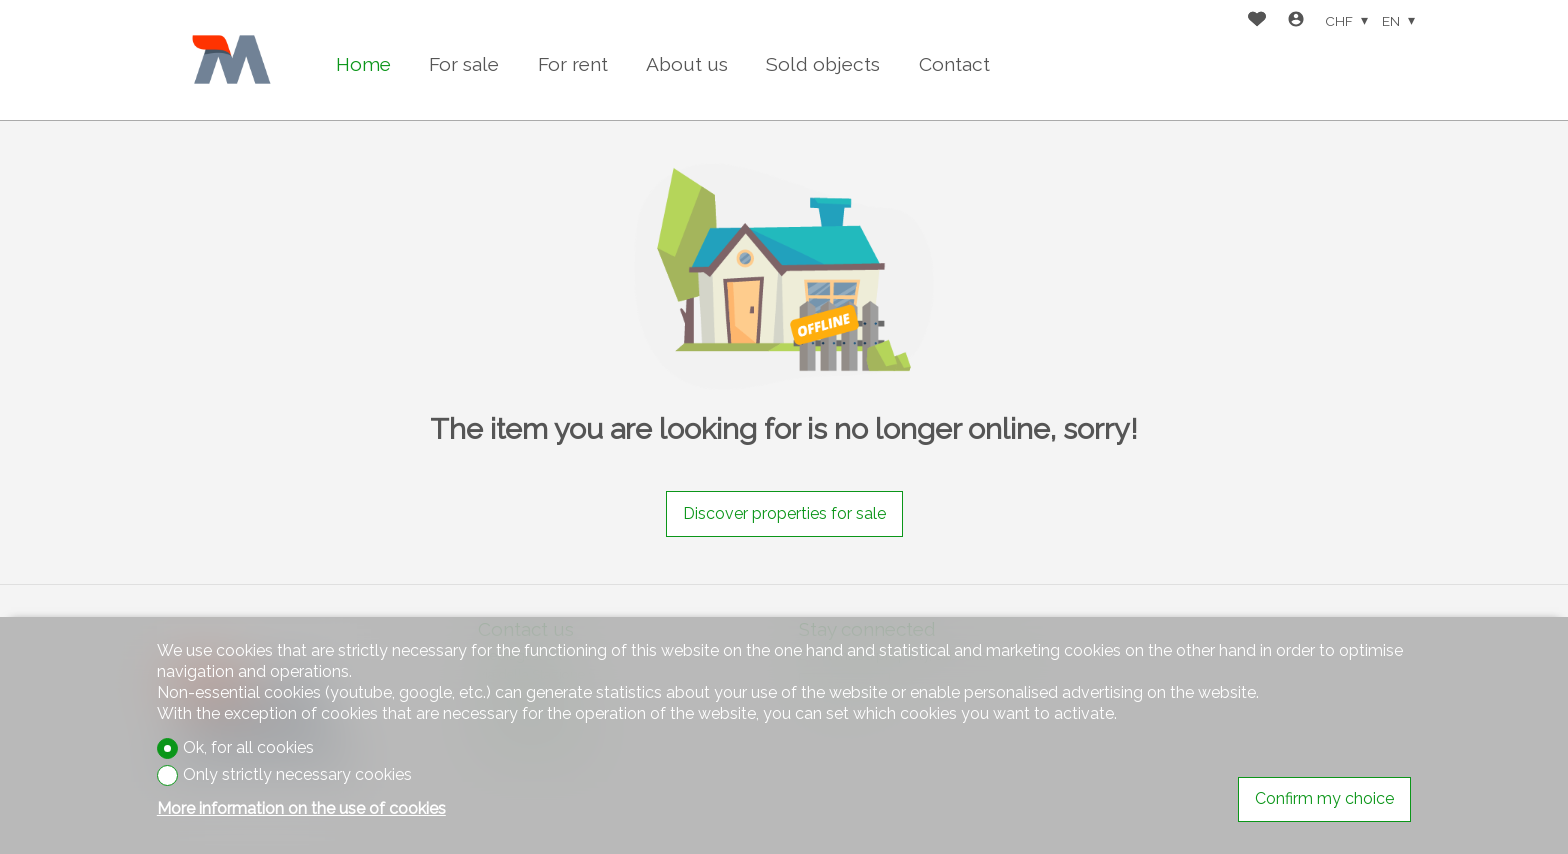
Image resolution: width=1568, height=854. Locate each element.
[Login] (1296, 21)
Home (363, 64)
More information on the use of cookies (301, 808)
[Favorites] (1257, 21)
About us (687, 64)
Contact (954, 64)
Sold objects (823, 64)
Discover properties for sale (784, 513)
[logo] (232, 59)
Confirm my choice (1324, 798)
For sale (464, 64)
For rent (573, 64)
